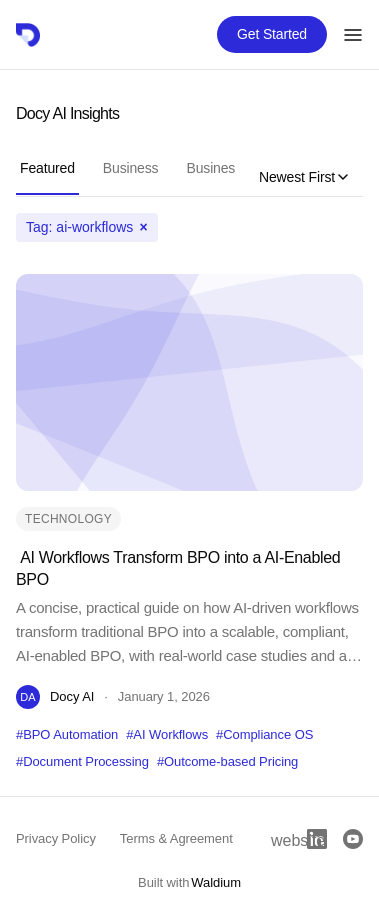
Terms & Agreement (176, 838)
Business (131, 168)
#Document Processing (82, 761)
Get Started (272, 34)
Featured (47, 168)
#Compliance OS (264, 734)
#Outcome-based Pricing (227, 761)
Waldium (216, 882)
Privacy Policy (56, 838)
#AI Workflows (167, 734)
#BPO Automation (67, 734)
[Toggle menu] (353, 35)
